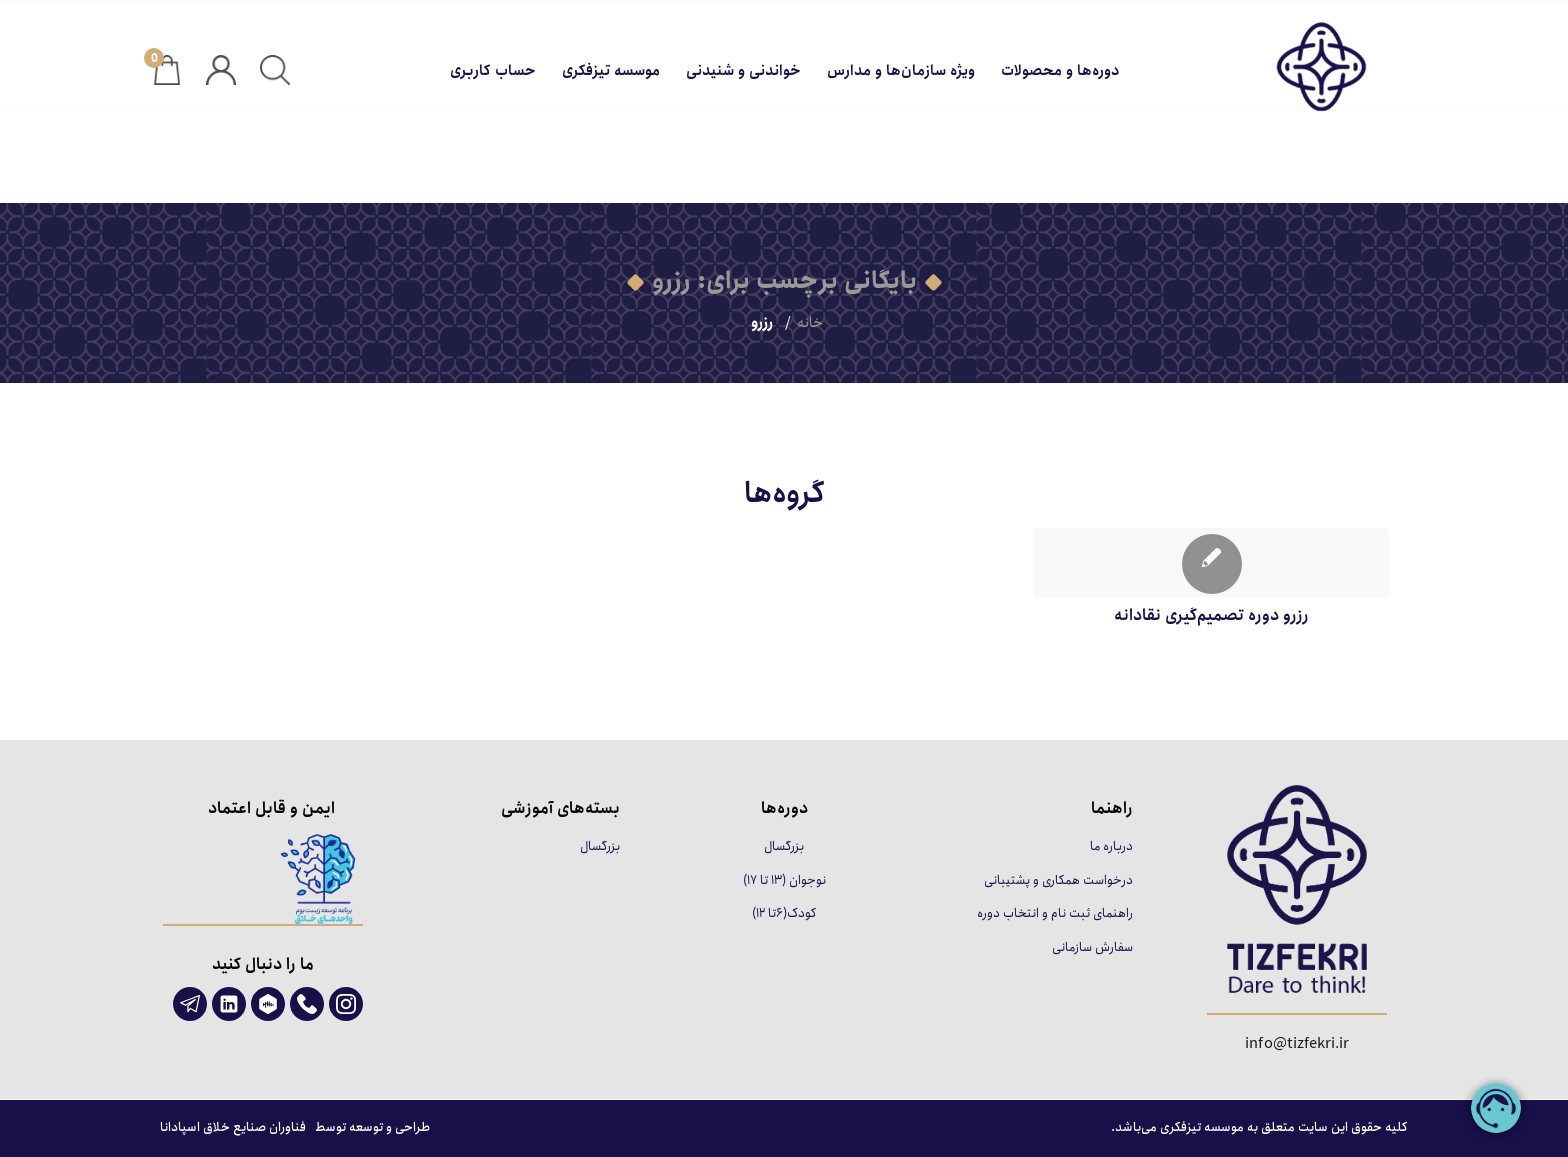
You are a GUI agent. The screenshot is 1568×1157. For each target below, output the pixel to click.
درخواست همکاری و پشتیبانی (1058, 880)
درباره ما (1111, 846)
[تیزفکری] (1284, 71)
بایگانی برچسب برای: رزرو (784, 281)
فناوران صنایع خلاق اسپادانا (233, 1127)
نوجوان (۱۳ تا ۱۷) (784, 880)
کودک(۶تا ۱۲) (784, 913)
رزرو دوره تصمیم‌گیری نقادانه (1211, 615)
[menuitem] (1060, 66)
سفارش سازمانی (1092, 947)
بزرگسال (784, 846)
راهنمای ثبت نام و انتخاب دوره (1055, 913)
